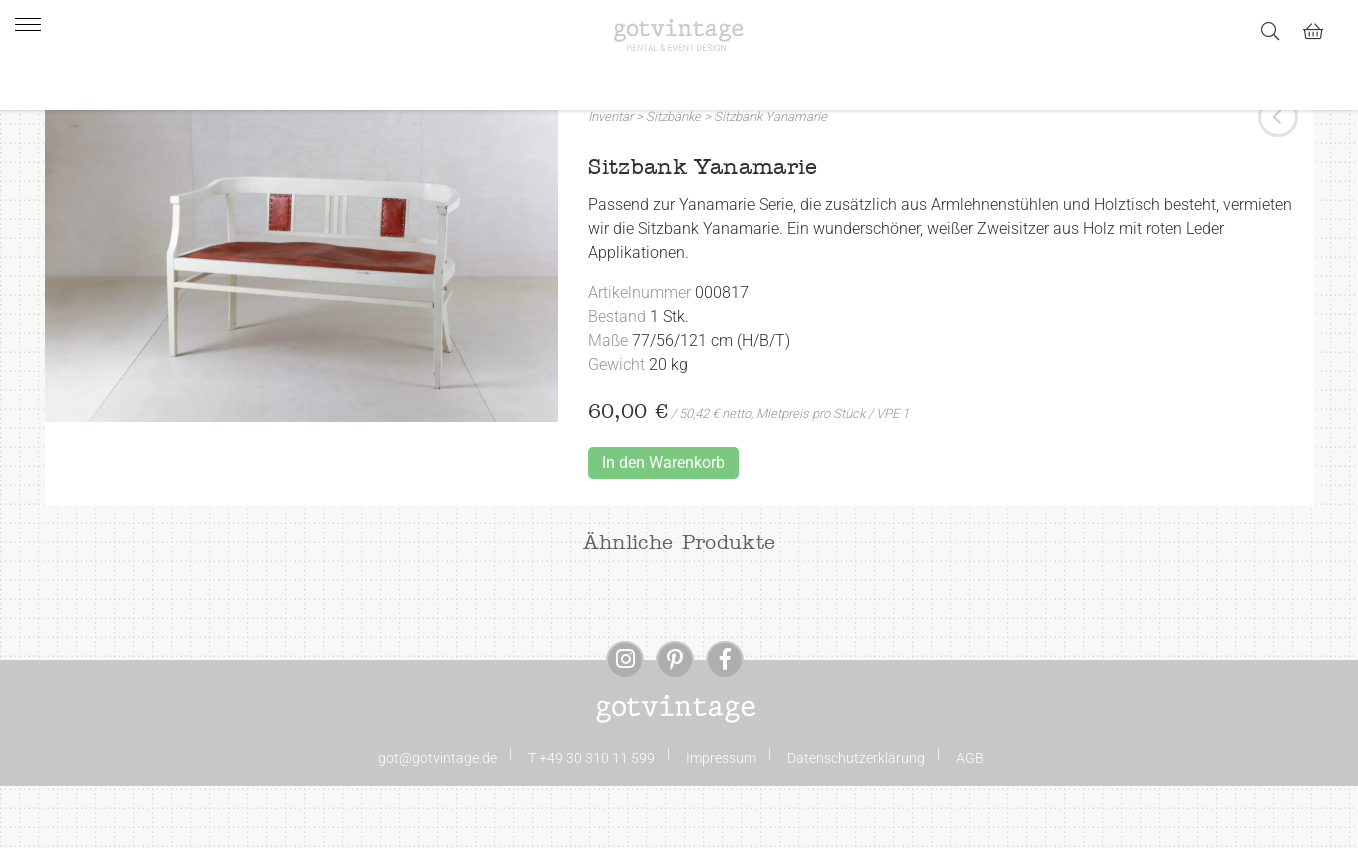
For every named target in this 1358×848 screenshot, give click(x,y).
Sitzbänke (673, 178)
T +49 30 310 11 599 (591, 820)
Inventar (610, 178)
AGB (970, 820)
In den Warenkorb (663, 524)
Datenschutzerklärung (856, 820)
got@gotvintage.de (437, 820)
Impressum (721, 820)
